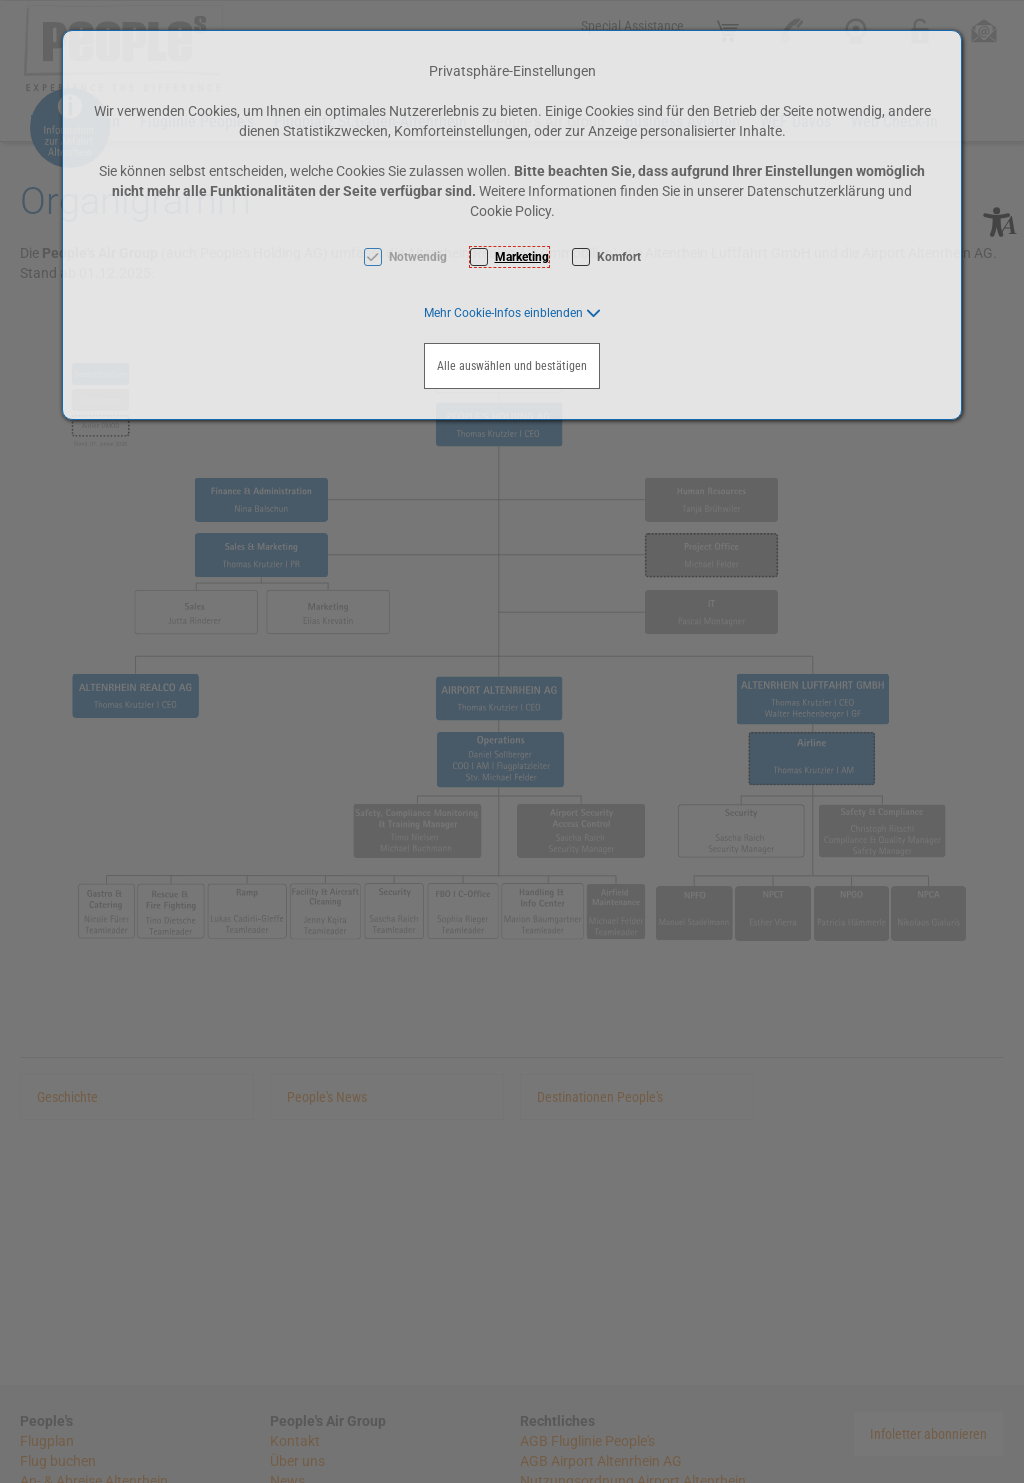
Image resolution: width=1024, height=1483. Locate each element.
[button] (512, 313)
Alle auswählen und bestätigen (512, 366)
